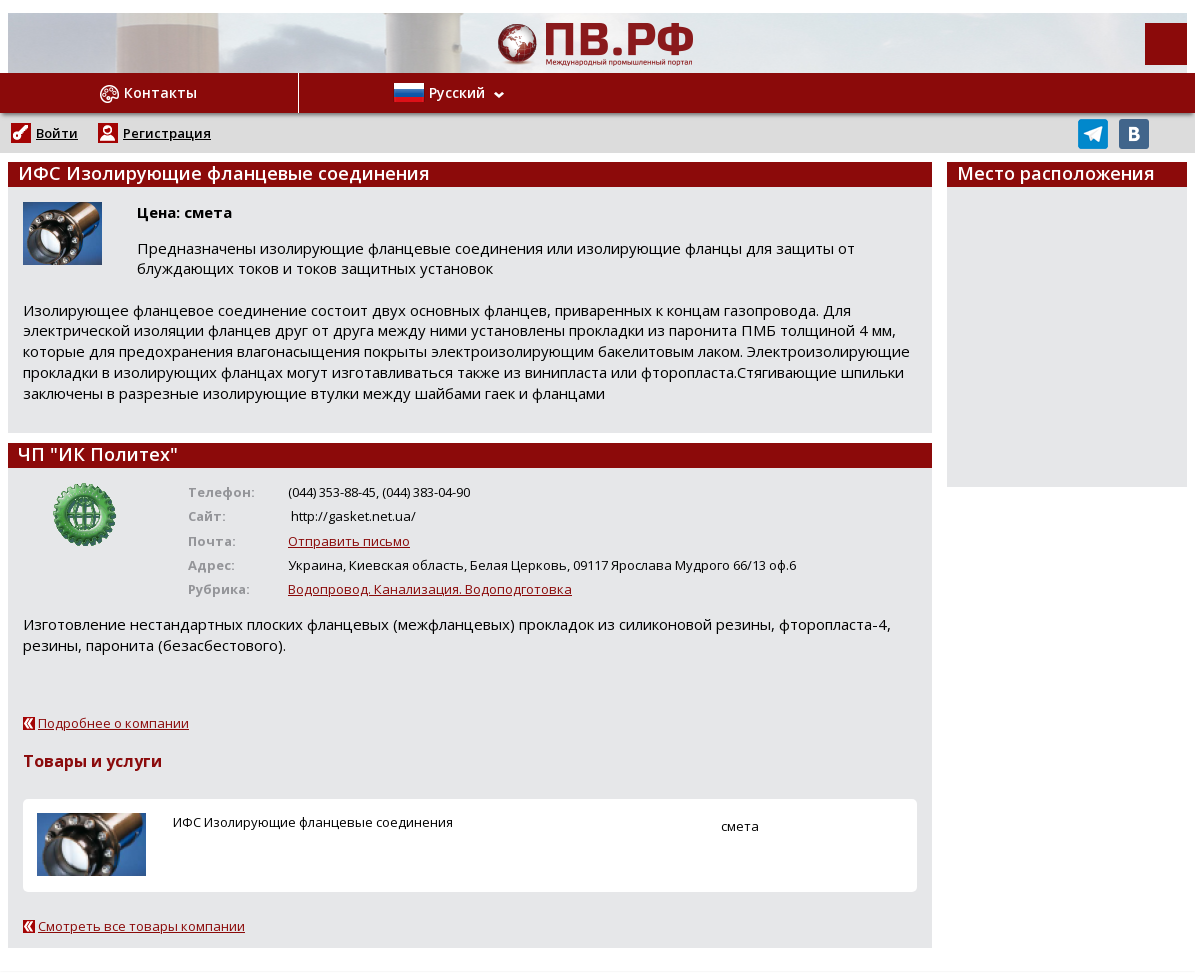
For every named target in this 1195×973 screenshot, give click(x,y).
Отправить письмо (349, 541)
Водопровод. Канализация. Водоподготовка (430, 589)
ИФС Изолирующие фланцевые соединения (313, 822)
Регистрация (167, 133)
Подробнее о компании (113, 723)
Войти (57, 133)
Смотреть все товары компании (141, 926)
